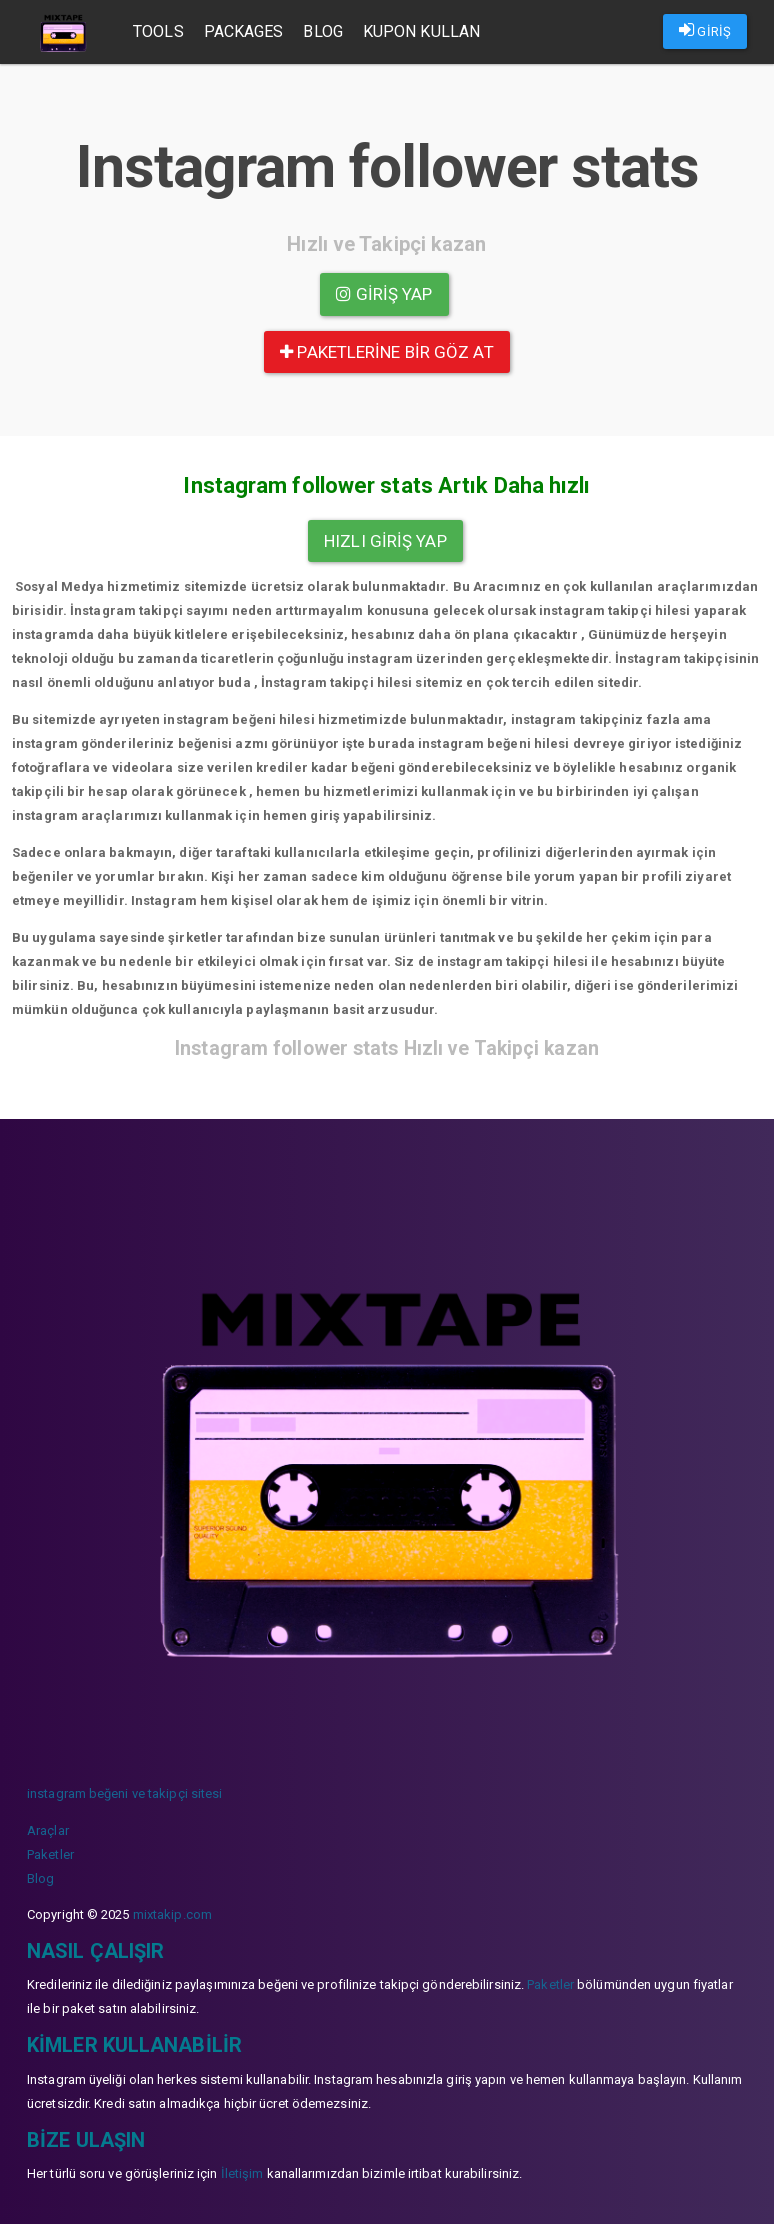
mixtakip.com (172, 1914)
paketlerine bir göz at (386, 352)
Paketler (50, 1854)
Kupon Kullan (421, 31)
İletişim (242, 2173)
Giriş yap (384, 294)
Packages (244, 31)
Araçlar (48, 1830)
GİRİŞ (705, 30)
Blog (322, 31)
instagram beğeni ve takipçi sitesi (124, 1793)
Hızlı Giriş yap (385, 541)
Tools (158, 31)
